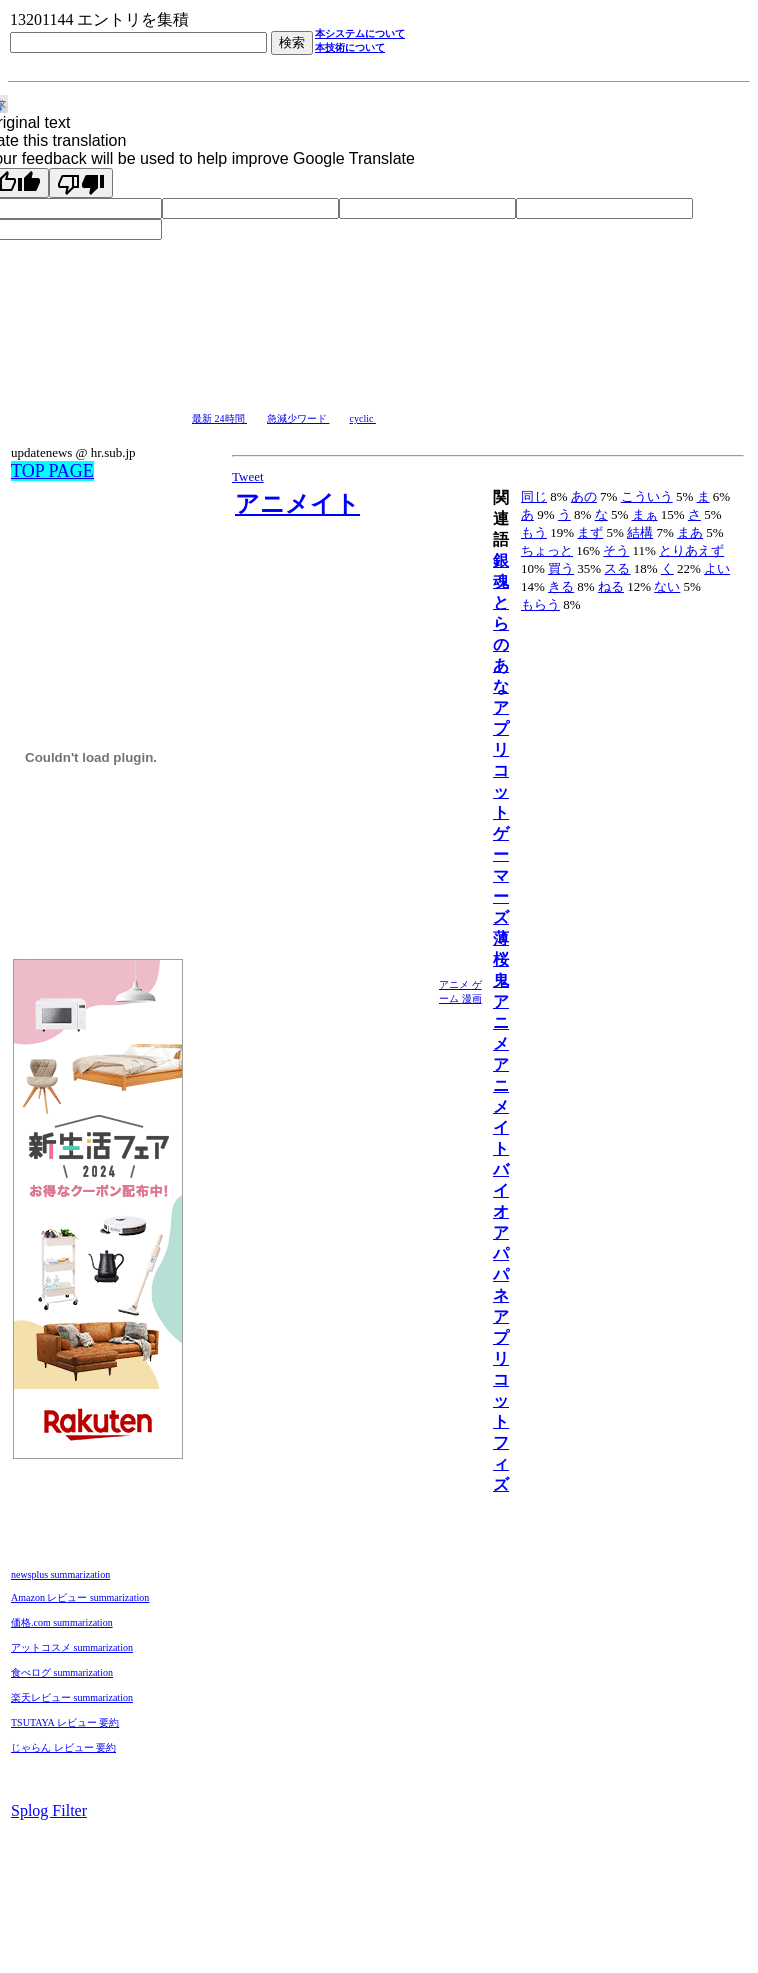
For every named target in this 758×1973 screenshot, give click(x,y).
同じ (534, 496)
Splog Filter (49, 1810)
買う (561, 568)
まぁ (645, 514)
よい (717, 568)
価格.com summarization (62, 1622)
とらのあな (501, 644)
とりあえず (691, 550)
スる (617, 568)
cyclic (363, 418)
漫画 (472, 998)
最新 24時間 (219, 418)
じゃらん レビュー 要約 (63, 1747)
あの (584, 496)
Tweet (248, 476)
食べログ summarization (62, 1672)
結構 (640, 532)
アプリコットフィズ (501, 1400)
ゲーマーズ (501, 875)
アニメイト (297, 504)
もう (534, 532)
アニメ (455, 984)
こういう (647, 496)
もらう (540, 604)
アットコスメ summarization (72, 1647)
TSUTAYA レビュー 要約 (65, 1722)
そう (616, 550)
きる (561, 586)
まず (590, 532)
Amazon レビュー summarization (80, 1597)
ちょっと (547, 550)
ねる (611, 586)
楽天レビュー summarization (72, 1697)
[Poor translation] (81, 183)
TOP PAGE (52, 471)
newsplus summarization (60, 1574)
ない (667, 586)
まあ (690, 532)
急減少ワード (298, 418)
